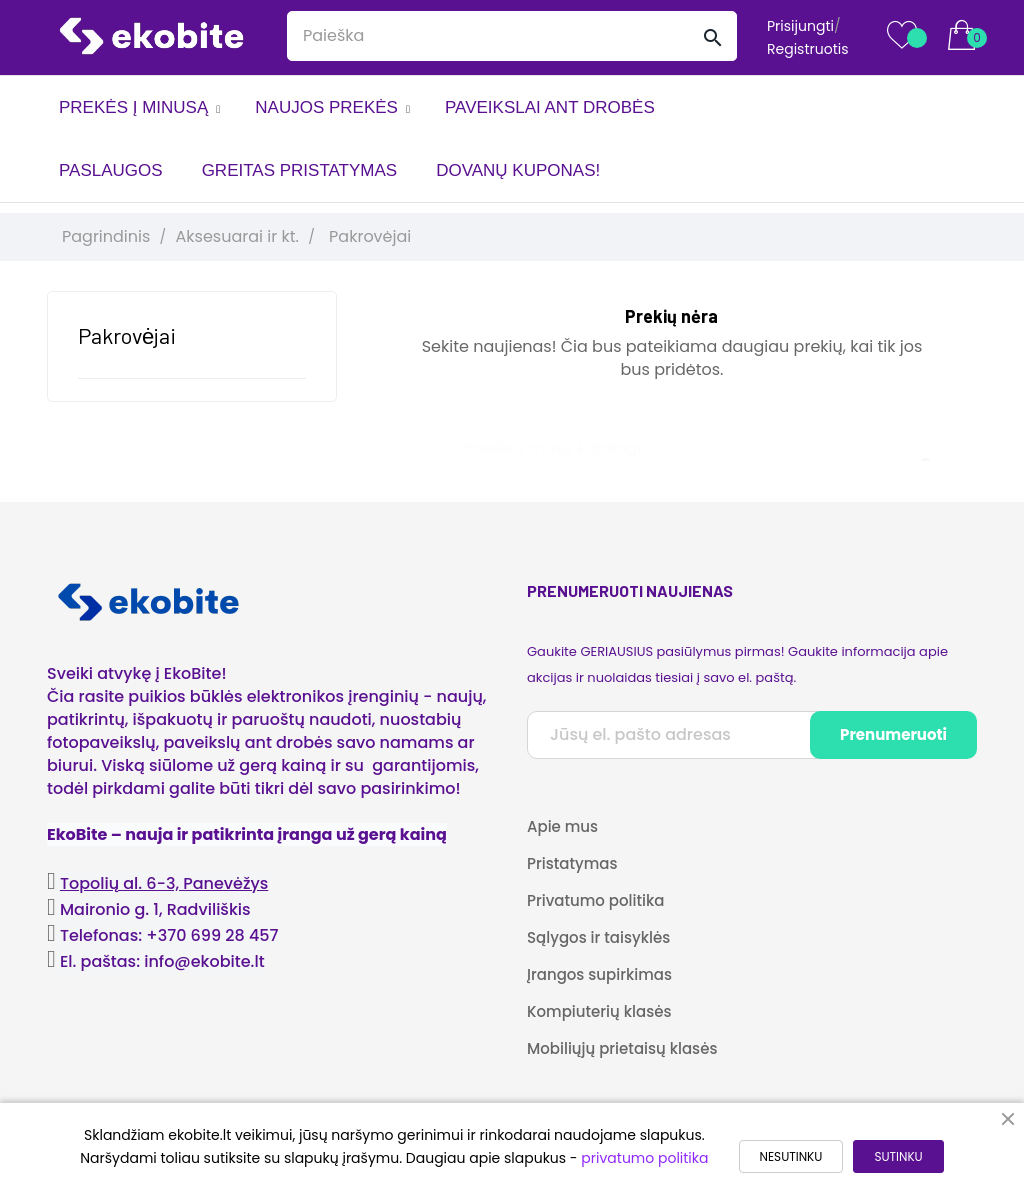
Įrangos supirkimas (599, 974)
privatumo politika (644, 1158)
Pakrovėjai (127, 335)
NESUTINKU (791, 1156)
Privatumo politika (596, 900)
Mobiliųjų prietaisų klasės (622, 1048)
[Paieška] (672, 438)
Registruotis (808, 49)
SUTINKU (898, 1156)
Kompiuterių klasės (599, 1011)
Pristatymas (572, 863)
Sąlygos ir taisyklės (598, 937)
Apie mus (562, 826)
